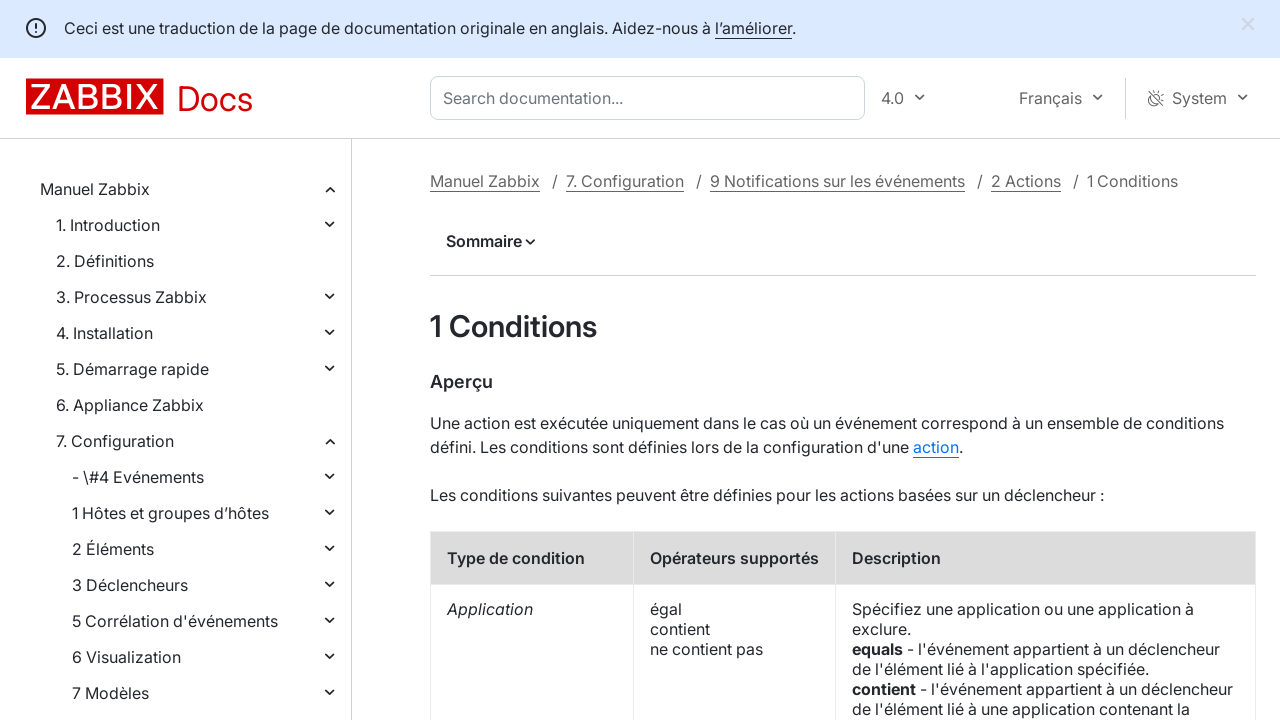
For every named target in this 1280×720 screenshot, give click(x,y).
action (936, 447)
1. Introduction (108, 225)
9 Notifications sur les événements (837, 181)
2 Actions (1026, 181)
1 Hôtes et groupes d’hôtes (170, 513)
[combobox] (651, 98)
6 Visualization (126, 657)
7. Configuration (115, 441)
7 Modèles (110, 693)
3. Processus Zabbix (131, 297)
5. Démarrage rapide (132, 369)
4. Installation (104, 333)
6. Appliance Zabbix (130, 405)
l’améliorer (753, 28)
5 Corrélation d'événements (175, 621)
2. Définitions (105, 261)
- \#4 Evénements (138, 477)
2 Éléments (113, 549)
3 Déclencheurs (130, 585)
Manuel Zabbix (95, 189)
